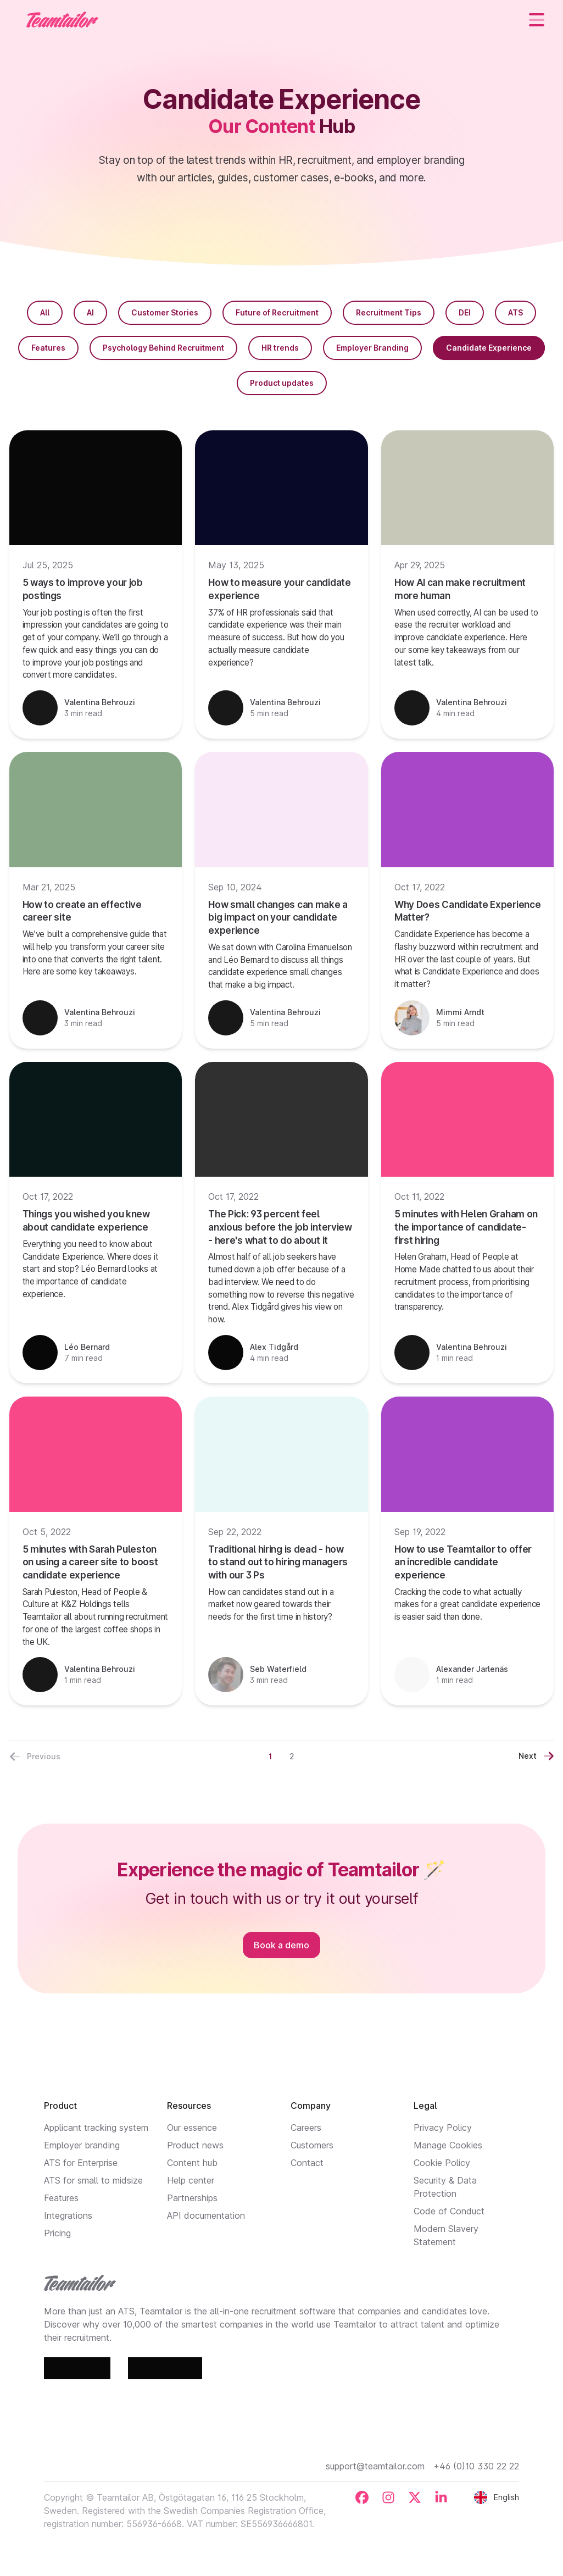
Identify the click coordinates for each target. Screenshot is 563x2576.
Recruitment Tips (388, 312)
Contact (307, 2162)
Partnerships (192, 2197)
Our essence (192, 2127)
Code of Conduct (449, 2211)
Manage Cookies (448, 2145)
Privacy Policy (443, 2127)
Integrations (68, 2215)
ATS (515, 312)
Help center (190, 2180)
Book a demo (281, 1945)
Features (48, 347)
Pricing (57, 2233)
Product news (195, 2145)
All (44, 312)
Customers (312, 2145)
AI (90, 312)
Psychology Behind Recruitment (163, 347)
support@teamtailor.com (375, 2466)
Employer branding (82, 2145)
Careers (306, 2127)
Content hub (192, 2162)
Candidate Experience (489, 347)
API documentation (206, 2215)
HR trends (280, 347)
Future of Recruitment (277, 312)
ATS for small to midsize (93, 2180)
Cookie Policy (442, 2162)
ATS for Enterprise (81, 2162)
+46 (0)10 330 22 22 (476, 2466)
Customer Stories (164, 312)
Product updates (282, 382)
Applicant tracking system (96, 2127)
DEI (465, 312)
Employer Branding (372, 347)
